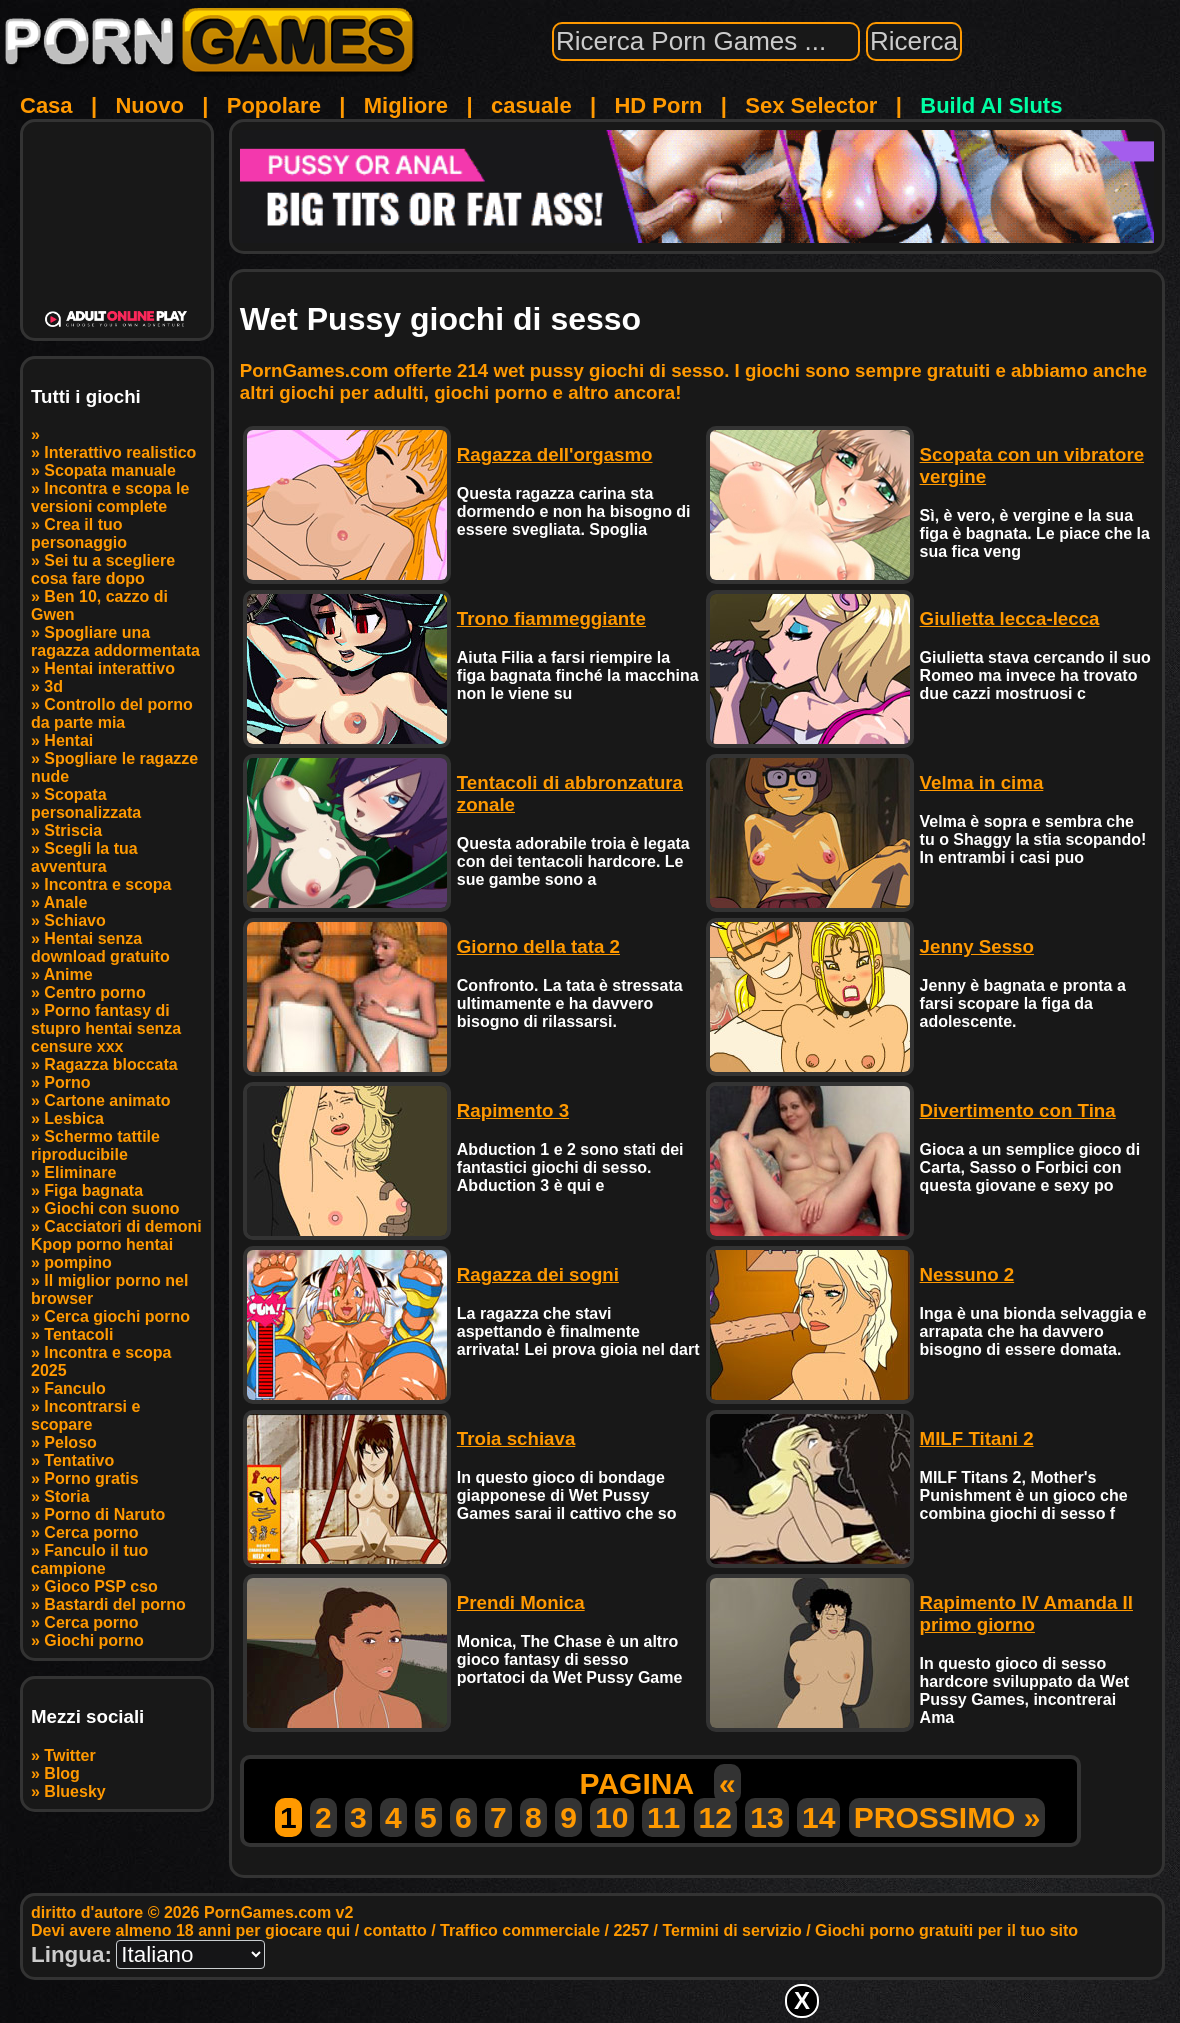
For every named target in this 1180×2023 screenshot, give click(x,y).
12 (715, 1817)
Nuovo (149, 105)
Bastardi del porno (114, 1604)
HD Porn (658, 105)
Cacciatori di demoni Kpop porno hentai (116, 1235)
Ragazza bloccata (110, 1064)
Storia (66, 1496)
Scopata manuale (110, 470)
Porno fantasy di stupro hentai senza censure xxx (106, 1028)
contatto (395, 1930)
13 (766, 1817)
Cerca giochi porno (117, 1316)
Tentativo (79, 1460)
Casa (46, 105)
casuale (531, 105)
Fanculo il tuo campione (89, 1559)
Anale (66, 902)
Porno (67, 1082)
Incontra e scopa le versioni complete (110, 497)
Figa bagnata (93, 1190)
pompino (78, 1262)
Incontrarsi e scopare (85, 1415)
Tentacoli (78, 1334)
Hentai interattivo (109, 668)
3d (53, 686)
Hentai (68, 740)
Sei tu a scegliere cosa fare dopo (103, 569)
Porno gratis (91, 1478)
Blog (62, 1773)
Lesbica (74, 1118)
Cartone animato (107, 1100)
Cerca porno (91, 1532)
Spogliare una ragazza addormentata (115, 641)
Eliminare (80, 1172)
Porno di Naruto (104, 1514)
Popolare (274, 105)
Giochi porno (94, 1640)
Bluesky (74, 1791)
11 (663, 1817)
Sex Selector (811, 105)
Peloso (70, 1442)
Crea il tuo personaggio (79, 533)
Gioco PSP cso (101, 1586)
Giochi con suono (111, 1208)
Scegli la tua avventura (84, 857)
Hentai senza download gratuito (100, 947)
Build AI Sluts (991, 105)
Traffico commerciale (520, 1930)
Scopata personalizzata (86, 803)
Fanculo (74, 1388)
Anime (68, 974)
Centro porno (94, 992)
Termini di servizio (731, 1930)
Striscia (73, 830)
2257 (631, 1930)
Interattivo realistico (120, 452)
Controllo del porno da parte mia (112, 713)
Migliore (406, 105)
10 (611, 1817)
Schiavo (74, 920)
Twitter (69, 1755)
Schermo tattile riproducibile (95, 1145)
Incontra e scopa (107, 884)
